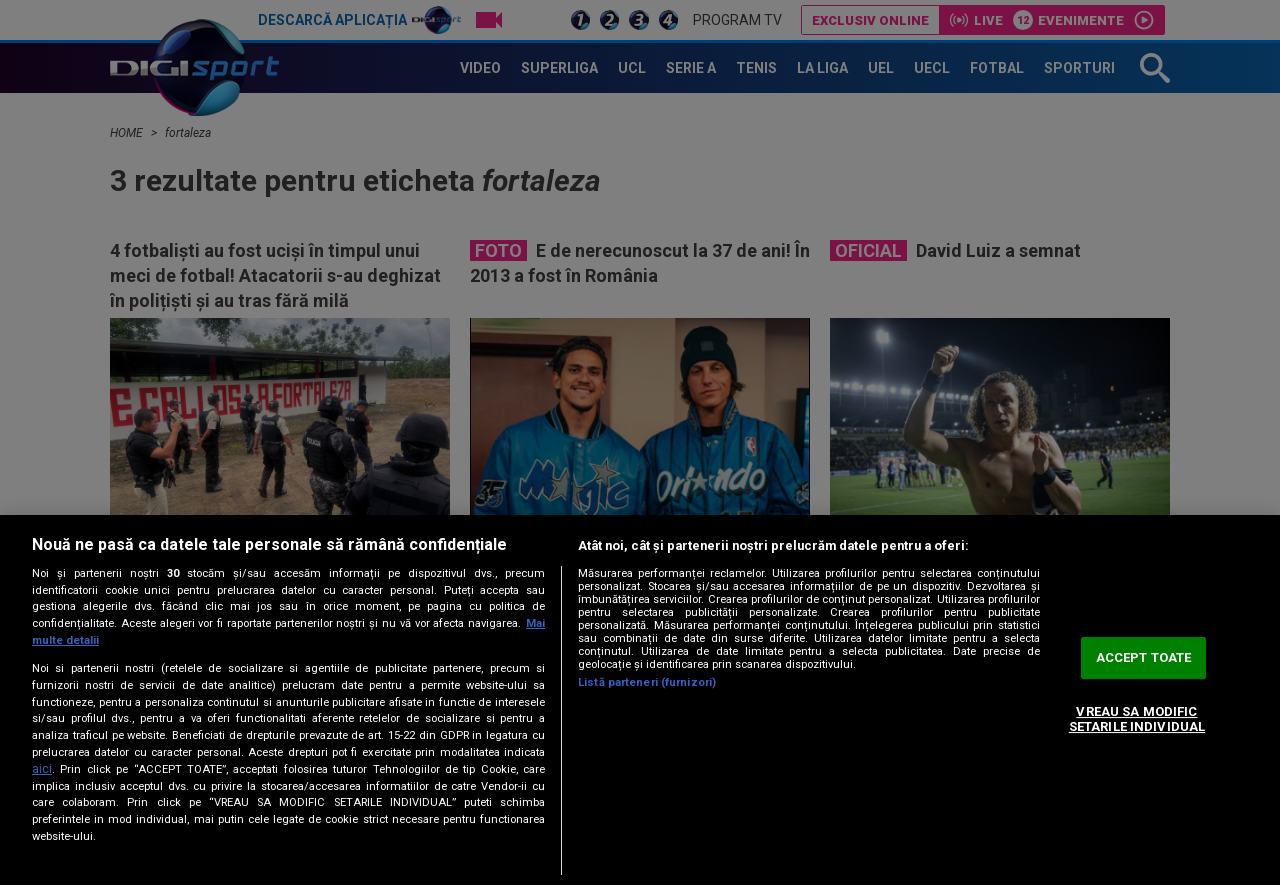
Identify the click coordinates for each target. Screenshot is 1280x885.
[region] (640, 700)
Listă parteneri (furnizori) (647, 682)
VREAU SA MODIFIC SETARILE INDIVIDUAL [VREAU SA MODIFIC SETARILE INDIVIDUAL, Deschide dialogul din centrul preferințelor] (1137, 719)
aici (42, 769)
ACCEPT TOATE (1144, 657)
